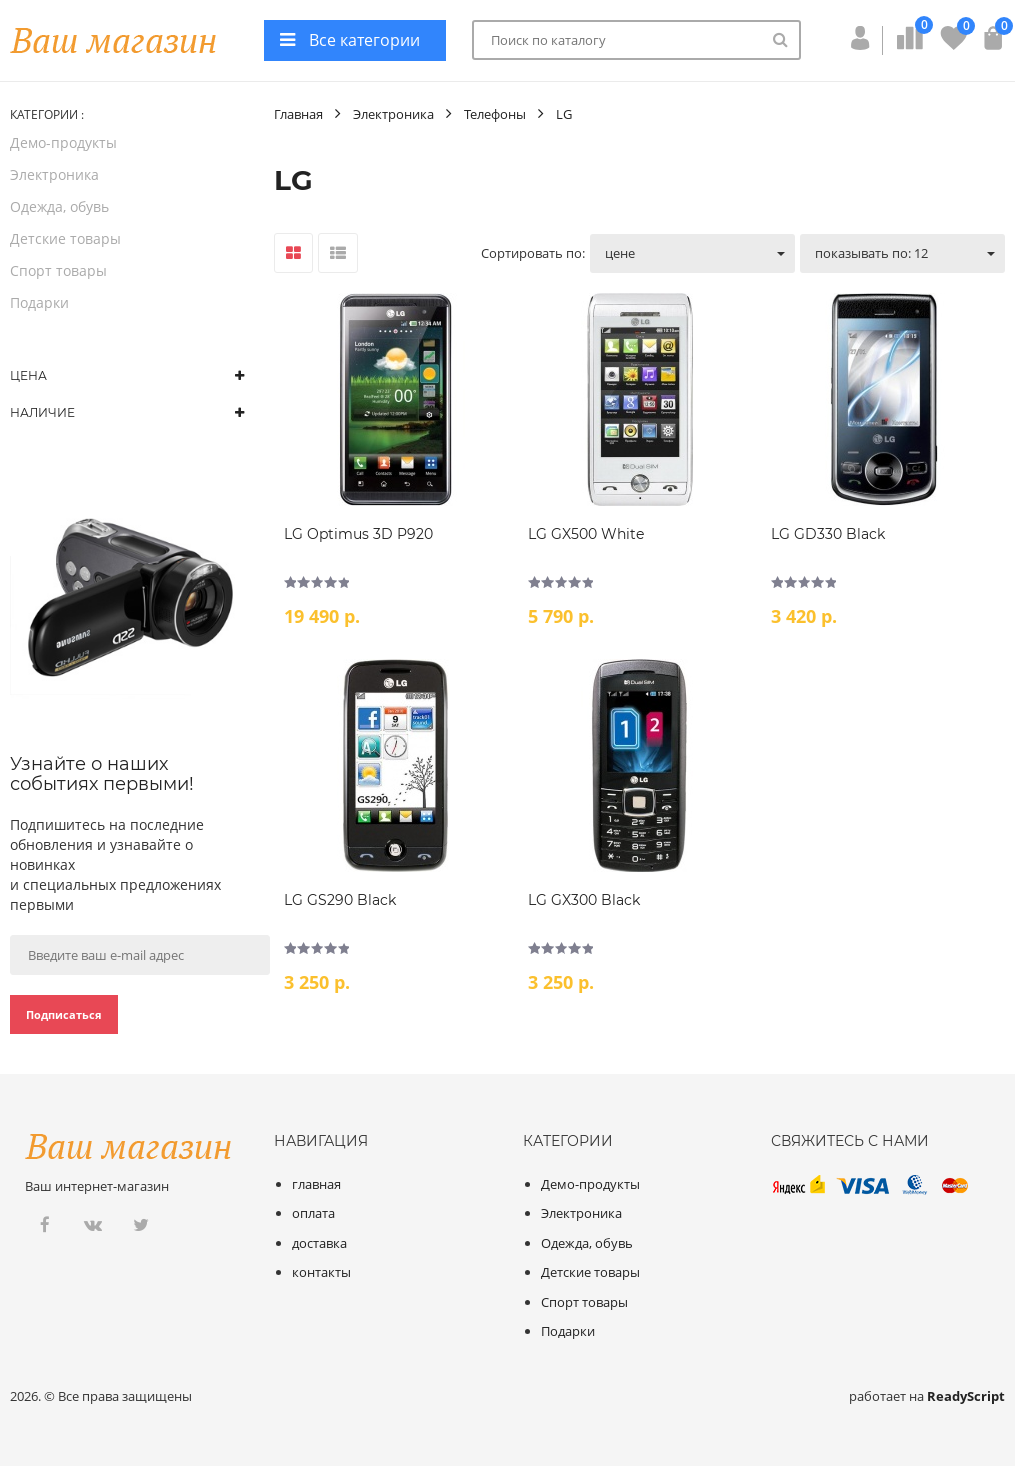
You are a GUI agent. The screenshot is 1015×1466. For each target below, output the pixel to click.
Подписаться (64, 1014)
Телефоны (495, 114)
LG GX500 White (586, 534)
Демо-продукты (63, 142)
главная (316, 1184)
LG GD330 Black (828, 534)
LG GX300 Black (584, 900)
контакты (321, 1272)
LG (564, 114)
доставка (319, 1243)
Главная (298, 114)
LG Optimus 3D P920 (358, 534)
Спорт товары (58, 270)
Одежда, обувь (59, 206)
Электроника (54, 174)
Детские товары (65, 238)
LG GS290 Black (340, 900)
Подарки (39, 302)
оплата (313, 1213)
